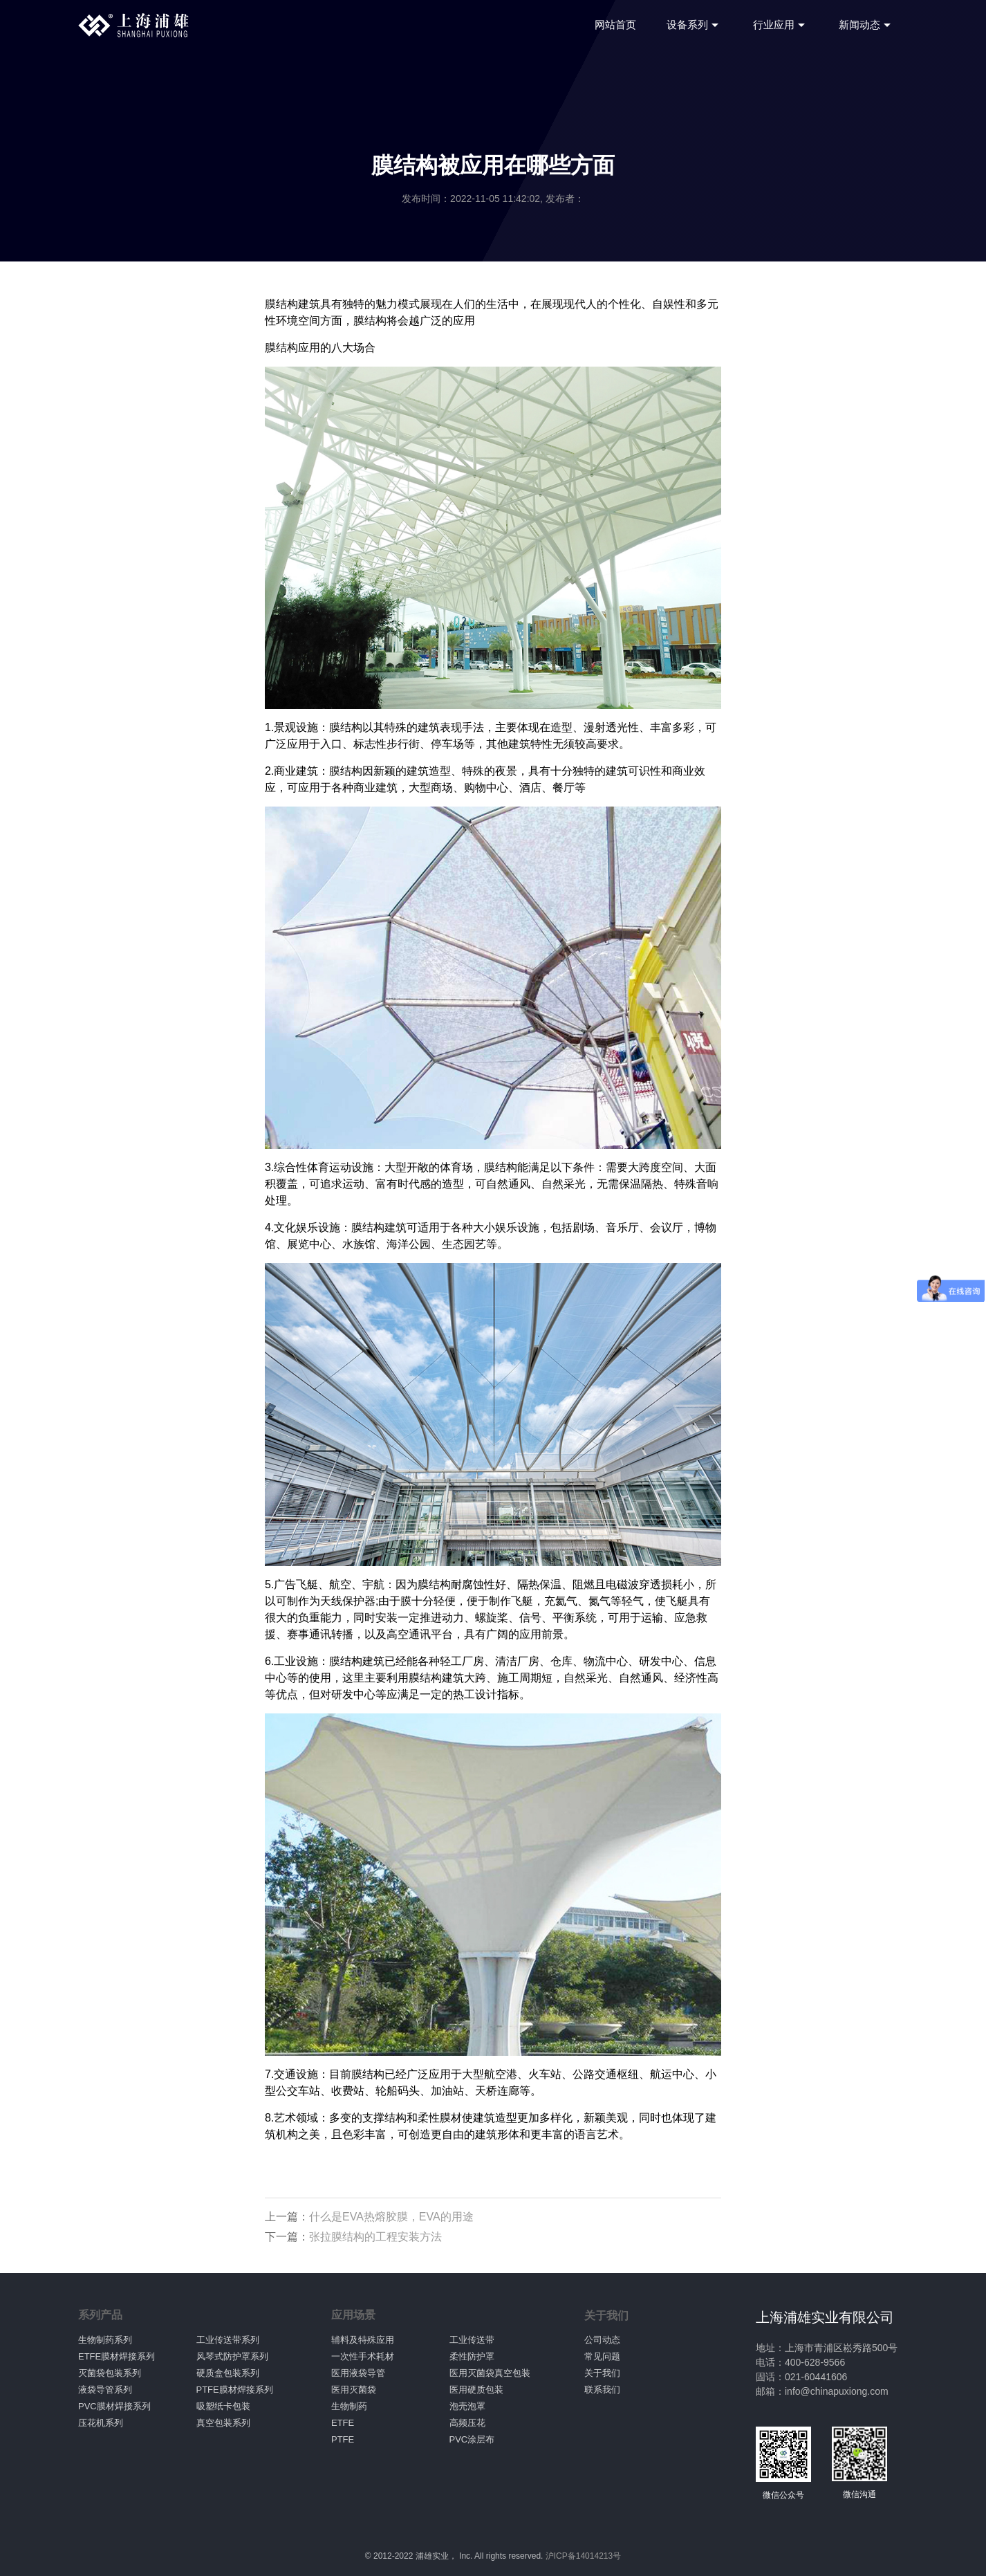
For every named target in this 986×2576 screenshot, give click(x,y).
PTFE (342, 2439)
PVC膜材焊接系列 (114, 2406)
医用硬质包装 (476, 2389)
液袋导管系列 (105, 2389)
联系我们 (602, 2389)
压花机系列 (100, 2423)
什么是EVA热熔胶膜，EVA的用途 (391, 2217)
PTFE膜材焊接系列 (234, 2389)
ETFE (342, 2423)
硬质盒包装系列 (227, 2373)
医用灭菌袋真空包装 (489, 2373)
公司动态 (602, 2340)
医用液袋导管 (358, 2373)
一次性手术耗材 (362, 2356)
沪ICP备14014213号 (583, 2556)
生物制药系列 (105, 2340)
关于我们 (602, 2373)
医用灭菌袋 (353, 2389)
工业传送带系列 (227, 2340)
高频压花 (467, 2423)
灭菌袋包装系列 (109, 2373)
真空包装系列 (223, 2423)
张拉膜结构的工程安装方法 (375, 2237)
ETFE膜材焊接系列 (116, 2356)
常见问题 (602, 2356)
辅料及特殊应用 (362, 2340)
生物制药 (349, 2406)
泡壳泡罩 (467, 2406)
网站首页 (615, 24)
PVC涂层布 (472, 2439)
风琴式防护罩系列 (232, 2356)
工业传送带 (471, 2340)
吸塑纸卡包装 (223, 2406)
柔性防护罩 (471, 2356)
